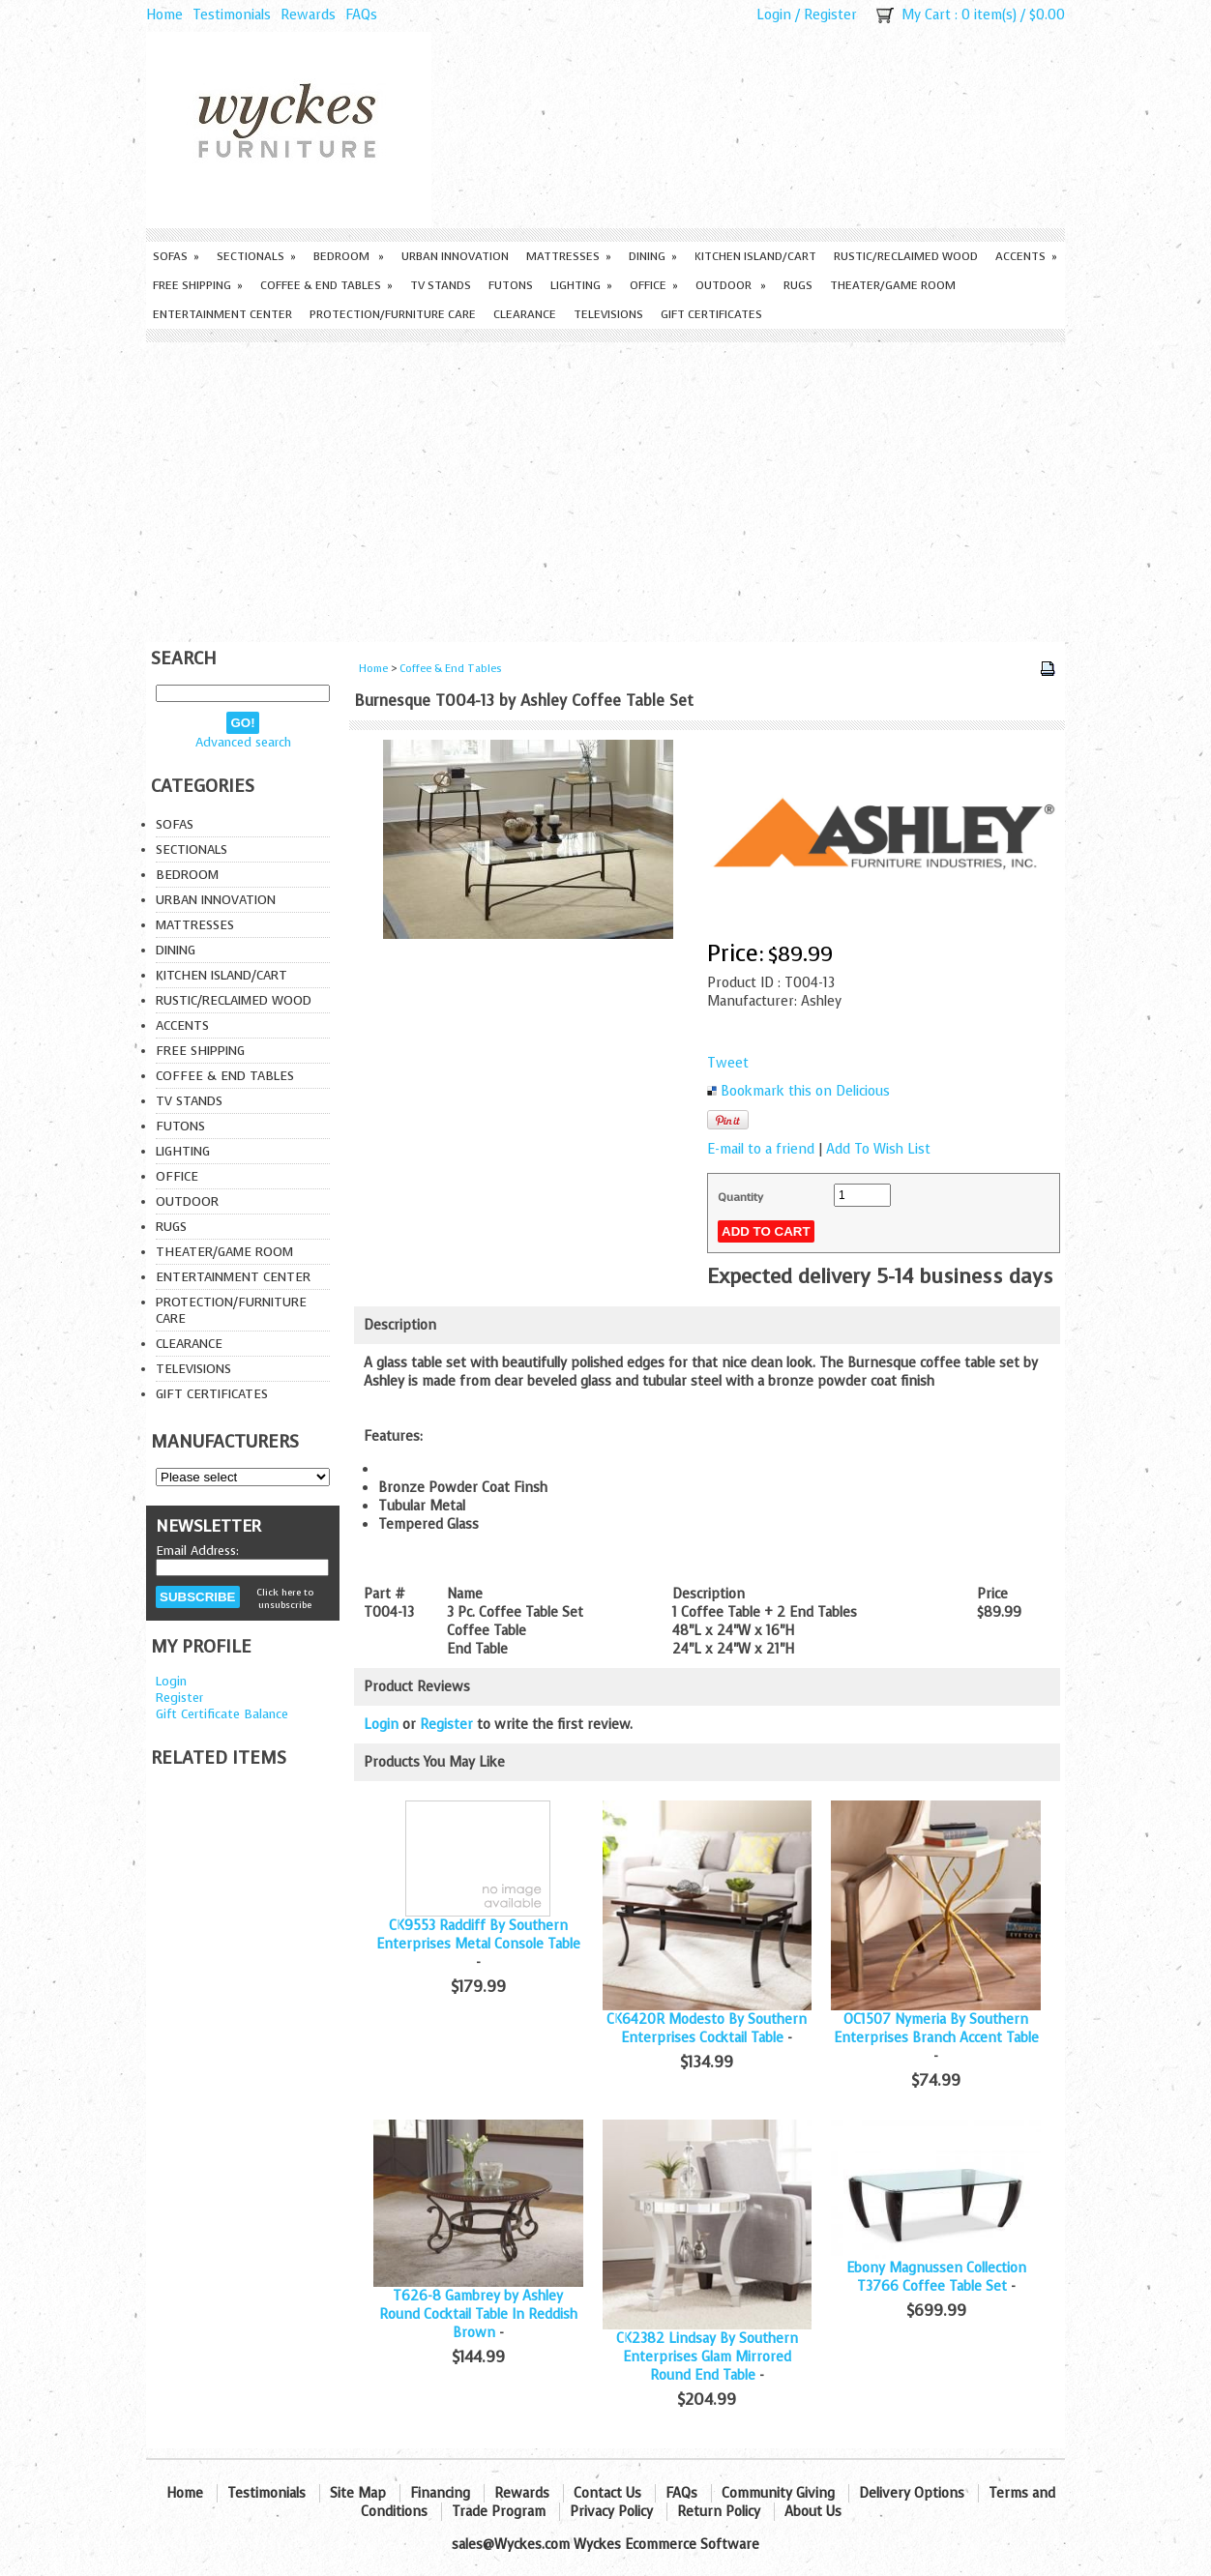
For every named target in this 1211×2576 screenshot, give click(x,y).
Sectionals (256, 256)
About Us (813, 2512)
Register (830, 15)
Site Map (358, 2493)
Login (773, 15)
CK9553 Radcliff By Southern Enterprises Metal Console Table (478, 1935)
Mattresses (568, 256)
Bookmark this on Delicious (805, 1091)
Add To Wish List (878, 1149)
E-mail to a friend (760, 1149)
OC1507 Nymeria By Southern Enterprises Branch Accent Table (936, 2028)
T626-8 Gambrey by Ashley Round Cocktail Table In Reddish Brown (478, 2314)
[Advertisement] (605, 487)
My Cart (926, 15)
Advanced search (243, 742)
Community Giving (778, 2493)
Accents (1026, 256)
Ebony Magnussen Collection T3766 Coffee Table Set (936, 2277)
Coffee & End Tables (326, 285)
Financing (440, 2493)
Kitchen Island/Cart (755, 256)
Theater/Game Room (893, 285)
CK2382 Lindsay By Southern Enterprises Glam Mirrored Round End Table (707, 2357)
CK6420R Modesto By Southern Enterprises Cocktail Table (706, 2028)
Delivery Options (911, 2493)
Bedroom (348, 256)
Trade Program (499, 2512)
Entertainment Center (222, 314)
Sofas (176, 256)
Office (654, 285)
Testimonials (231, 15)
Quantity (740, 1197)
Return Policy (718, 2512)
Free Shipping (198, 285)
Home (164, 15)
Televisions (608, 314)
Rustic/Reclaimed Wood (906, 256)
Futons (510, 285)
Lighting (581, 285)
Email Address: (197, 1550)
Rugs (797, 285)
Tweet (728, 1063)
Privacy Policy (611, 2512)
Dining (653, 256)
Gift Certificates (711, 314)
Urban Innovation (455, 256)
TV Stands (440, 285)
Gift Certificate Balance (222, 1714)
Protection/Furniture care (393, 314)
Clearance (524, 314)
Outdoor (730, 285)
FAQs (361, 15)
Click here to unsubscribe (284, 1598)
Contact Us (607, 2493)
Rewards (308, 15)
